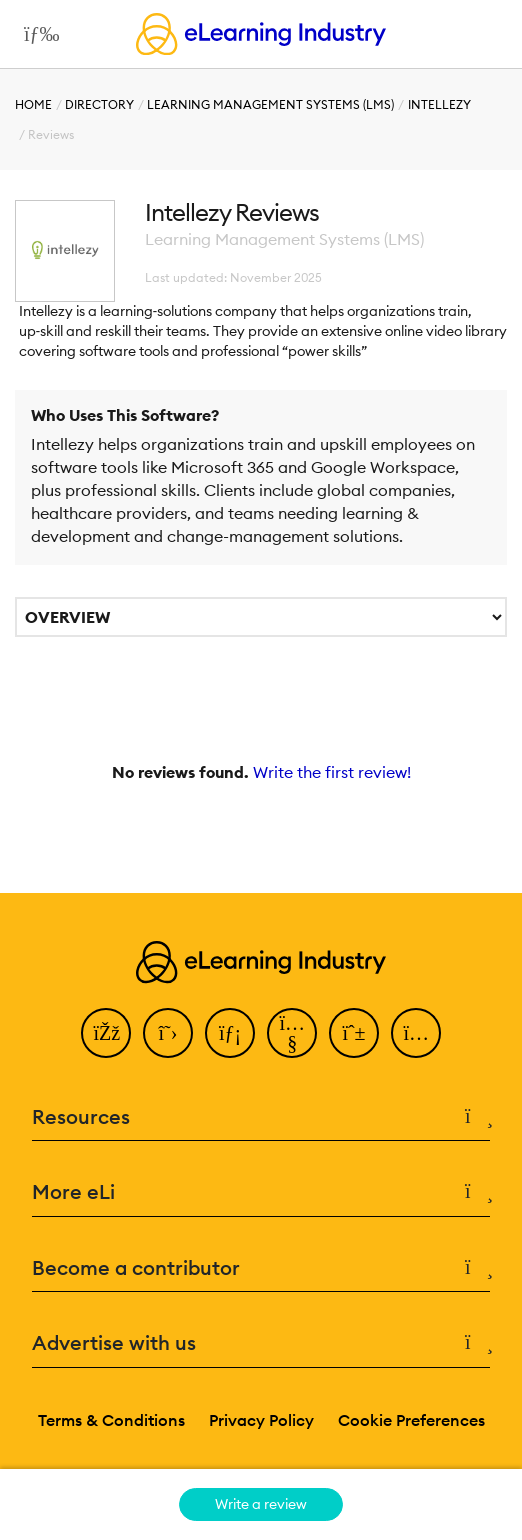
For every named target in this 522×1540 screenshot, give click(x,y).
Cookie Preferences (411, 1420)
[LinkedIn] (230, 1033)
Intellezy (439, 104)
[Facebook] (106, 1033)
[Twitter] (168, 1033)
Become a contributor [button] (261, 1268)
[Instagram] (416, 1033)
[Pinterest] (354, 1033)
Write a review (261, 1504)
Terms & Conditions (111, 1420)
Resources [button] (261, 1117)
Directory (99, 104)
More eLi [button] (261, 1192)
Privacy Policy (261, 1420)
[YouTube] (292, 1033)
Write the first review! (332, 772)
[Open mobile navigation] (36, 34)
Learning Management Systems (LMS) (270, 104)
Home (33, 104)
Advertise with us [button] (261, 1343)
